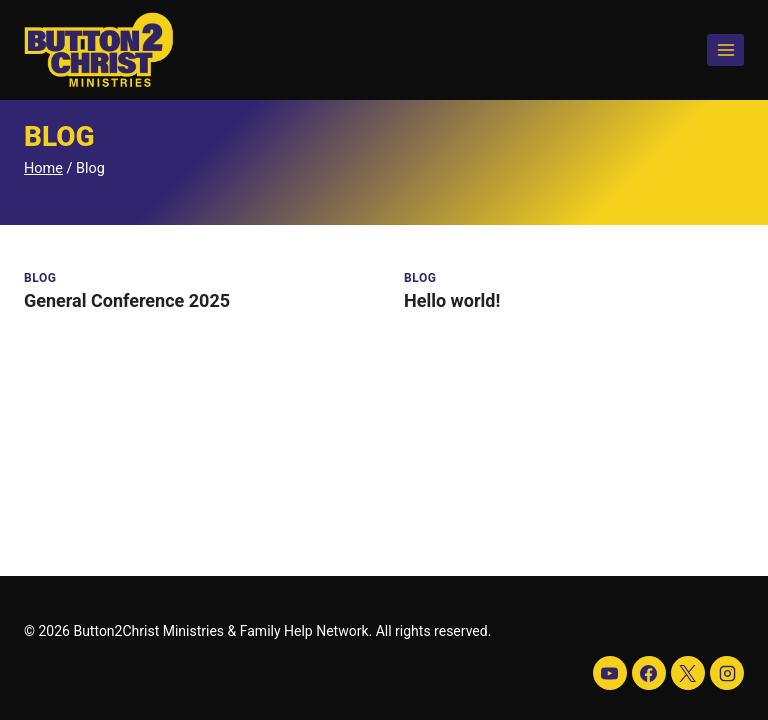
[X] (688, 673)
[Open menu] (725, 49)
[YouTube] (610, 673)
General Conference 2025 (127, 300)
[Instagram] (727, 673)
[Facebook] (649, 673)
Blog (40, 278)
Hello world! (452, 300)
